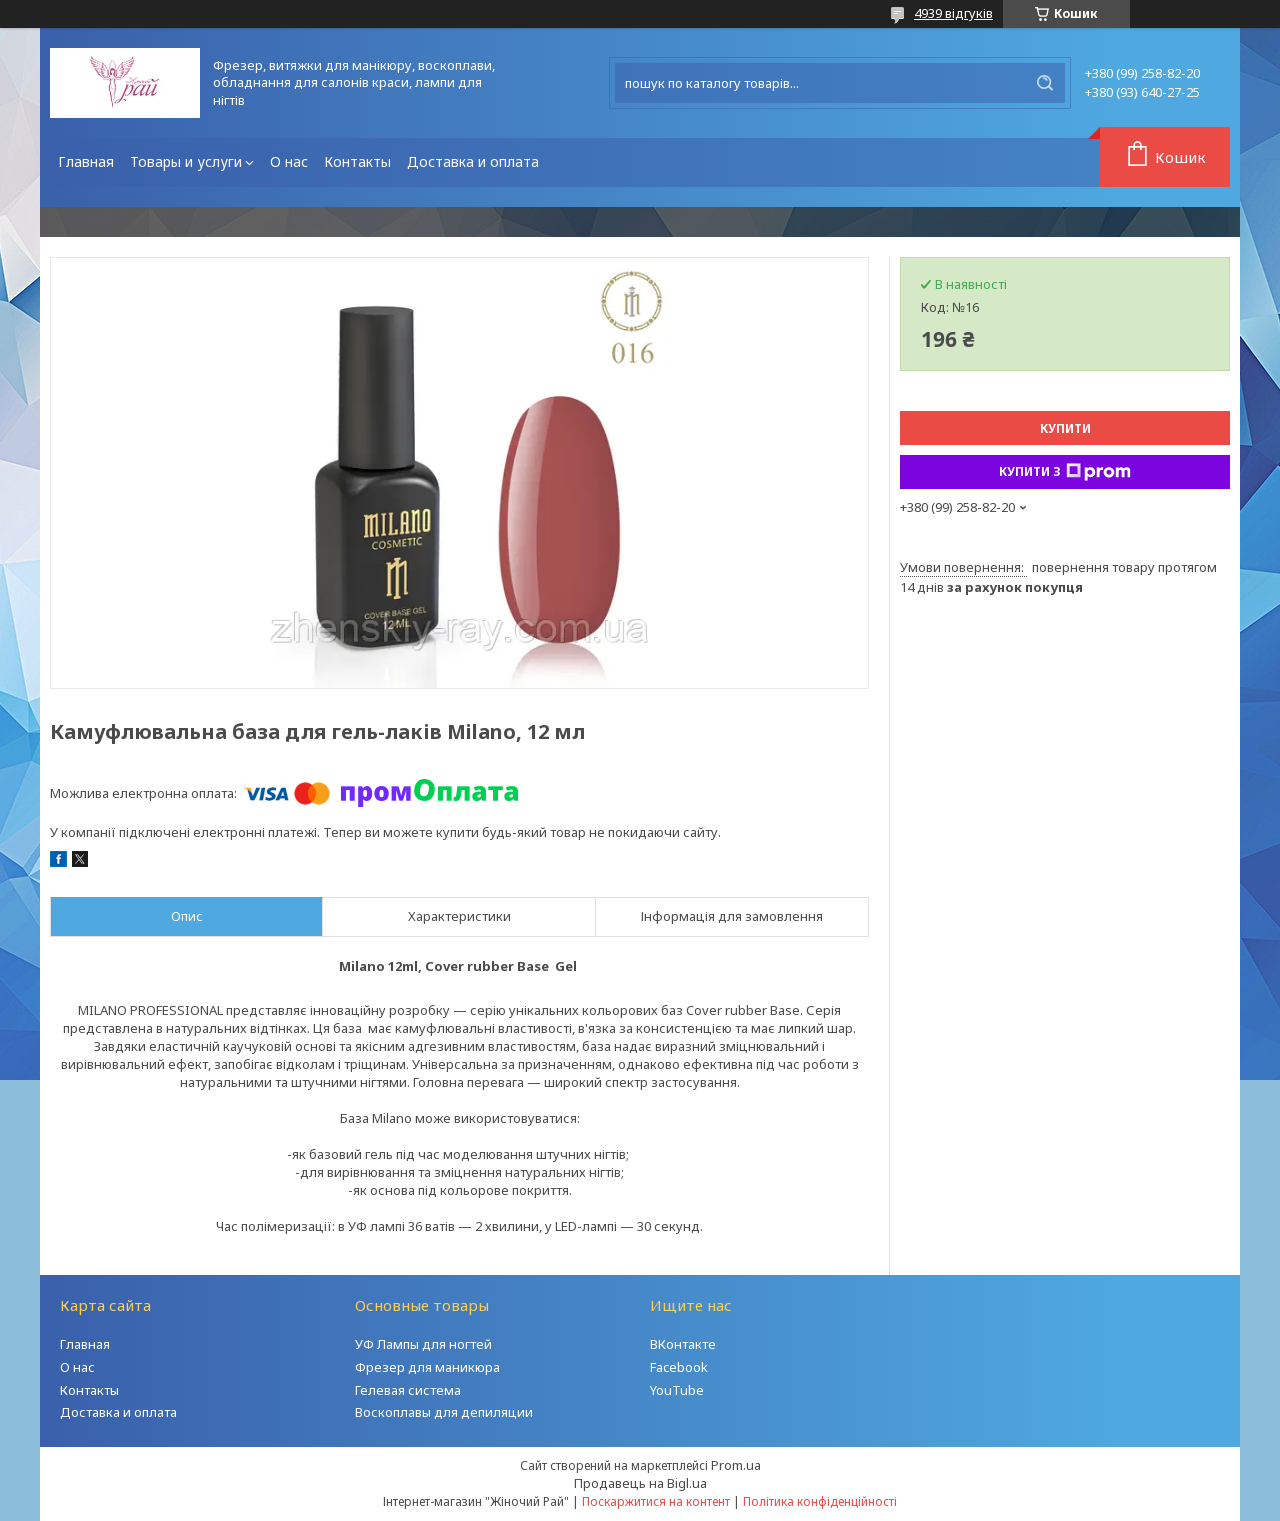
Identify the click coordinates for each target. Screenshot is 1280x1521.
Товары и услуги (186, 161)
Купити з (1065, 472)
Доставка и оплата (473, 161)
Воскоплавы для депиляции (444, 1412)
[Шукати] (1045, 83)
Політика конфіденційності (820, 1501)
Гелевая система (408, 1390)
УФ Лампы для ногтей (423, 1344)
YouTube (677, 1390)
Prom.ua (736, 1465)
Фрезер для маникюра (427, 1367)
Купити (1065, 428)
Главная (86, 161)
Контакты (357, 161)
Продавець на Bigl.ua (640, 1483)
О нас (289, 161)
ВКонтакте (683, 1344)
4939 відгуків (953, 13)
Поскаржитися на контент (656, 1501)
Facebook (679, 1367)
